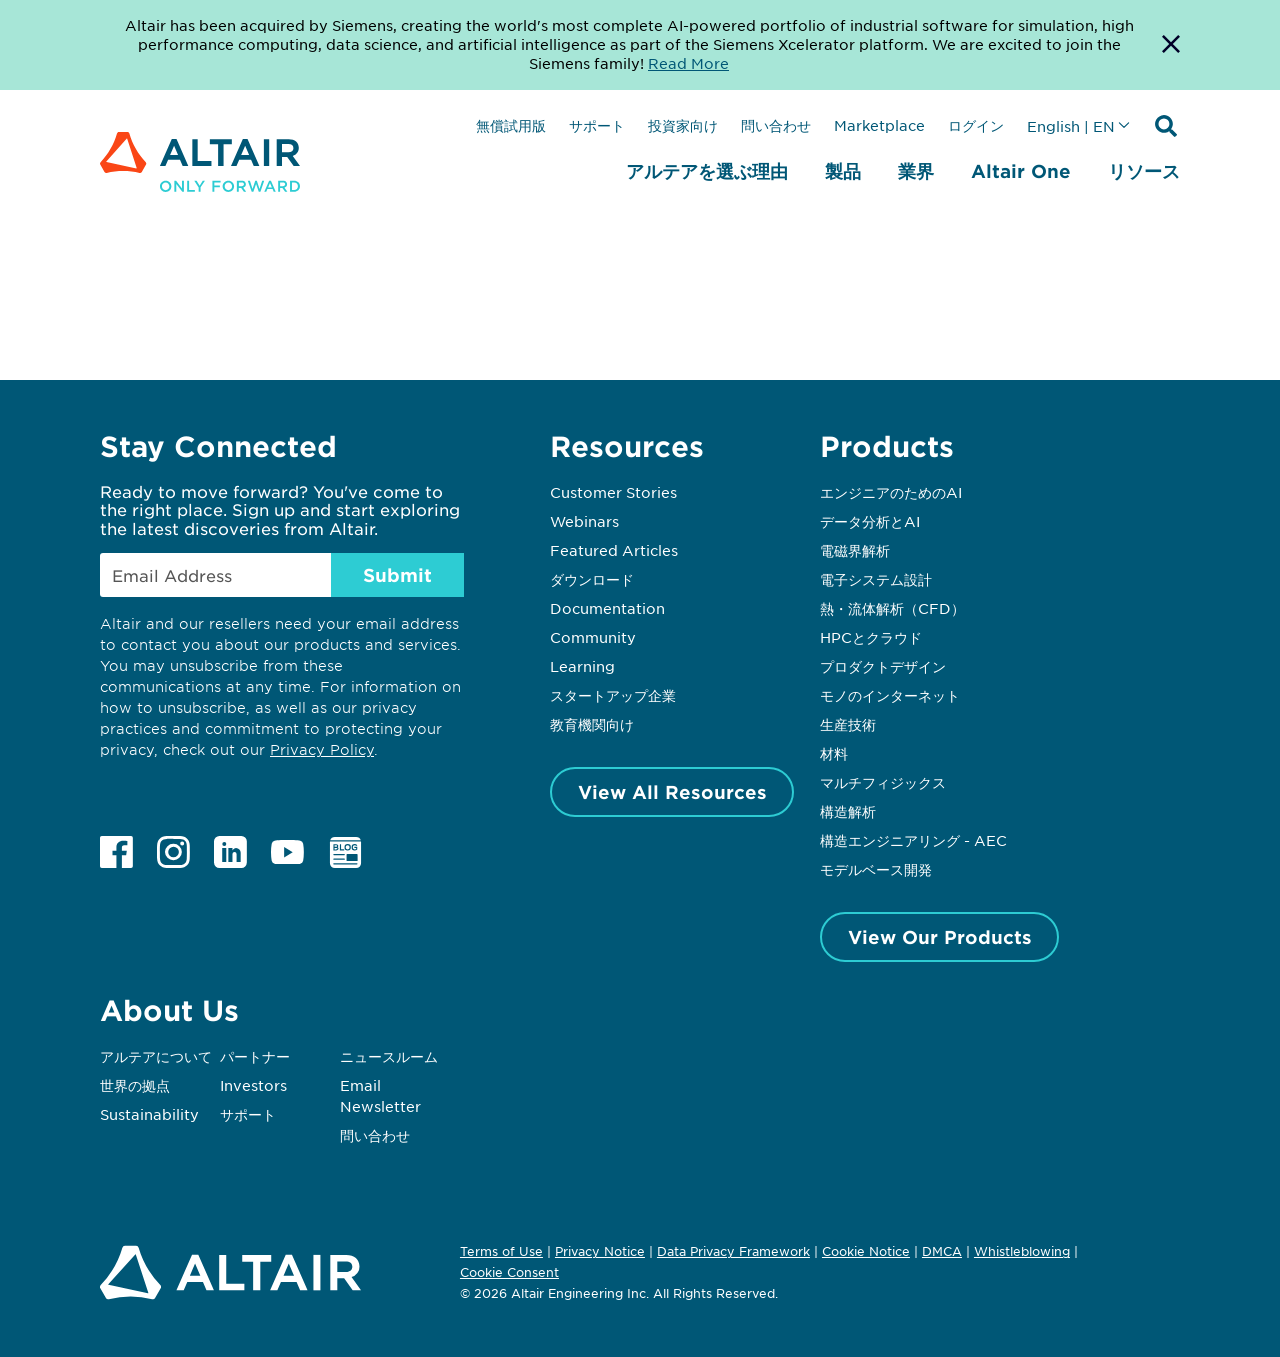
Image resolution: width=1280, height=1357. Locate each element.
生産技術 (848, 724)
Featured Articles (614, 550)
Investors (253, 1085)
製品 (843, 171)
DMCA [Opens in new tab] (942, 1251)
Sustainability (149, 1114)
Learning (582, 666)
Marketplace (879, 125)
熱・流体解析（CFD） (892, 608)
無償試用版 (511, 125)
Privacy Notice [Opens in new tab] (600, 1251)
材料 (834, 753)
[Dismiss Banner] (1171, 45)
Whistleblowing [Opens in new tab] (1022, 1251)
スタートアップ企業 (613, 695)
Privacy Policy (322, 749)
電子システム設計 (876, 579)
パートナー (255, 1056)
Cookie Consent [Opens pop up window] (509, 1273)
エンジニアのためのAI (891, 492)
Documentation (607, 608)
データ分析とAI (870, 521)
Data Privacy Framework (733, 1251)
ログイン (976, 125)
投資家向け (683, 125)
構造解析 (848, 811)
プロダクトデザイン (883, 666)
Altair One (1021, 171)
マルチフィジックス (883, 782)
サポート (597, 125)
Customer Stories (613, 492)
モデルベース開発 (876, 869)
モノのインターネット (890, 695)
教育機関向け (592, 724)
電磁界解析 (855, 550)
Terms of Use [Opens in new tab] (501, 1251)
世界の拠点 (135, 1085)
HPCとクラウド (871, 637)
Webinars (584, 521)
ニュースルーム (389, 1056)
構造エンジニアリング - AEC (913, 840)
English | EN (1071, 126)
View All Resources (672, 792)
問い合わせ (776, 125)
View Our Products (940, 937)
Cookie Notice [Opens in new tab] (866, 1251)
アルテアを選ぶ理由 (707, 171)
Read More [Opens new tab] (688, 63)
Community (593, 637)
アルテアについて (156, 1056)
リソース (1144, 171)
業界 (916, 171)
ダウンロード (592, 579)
